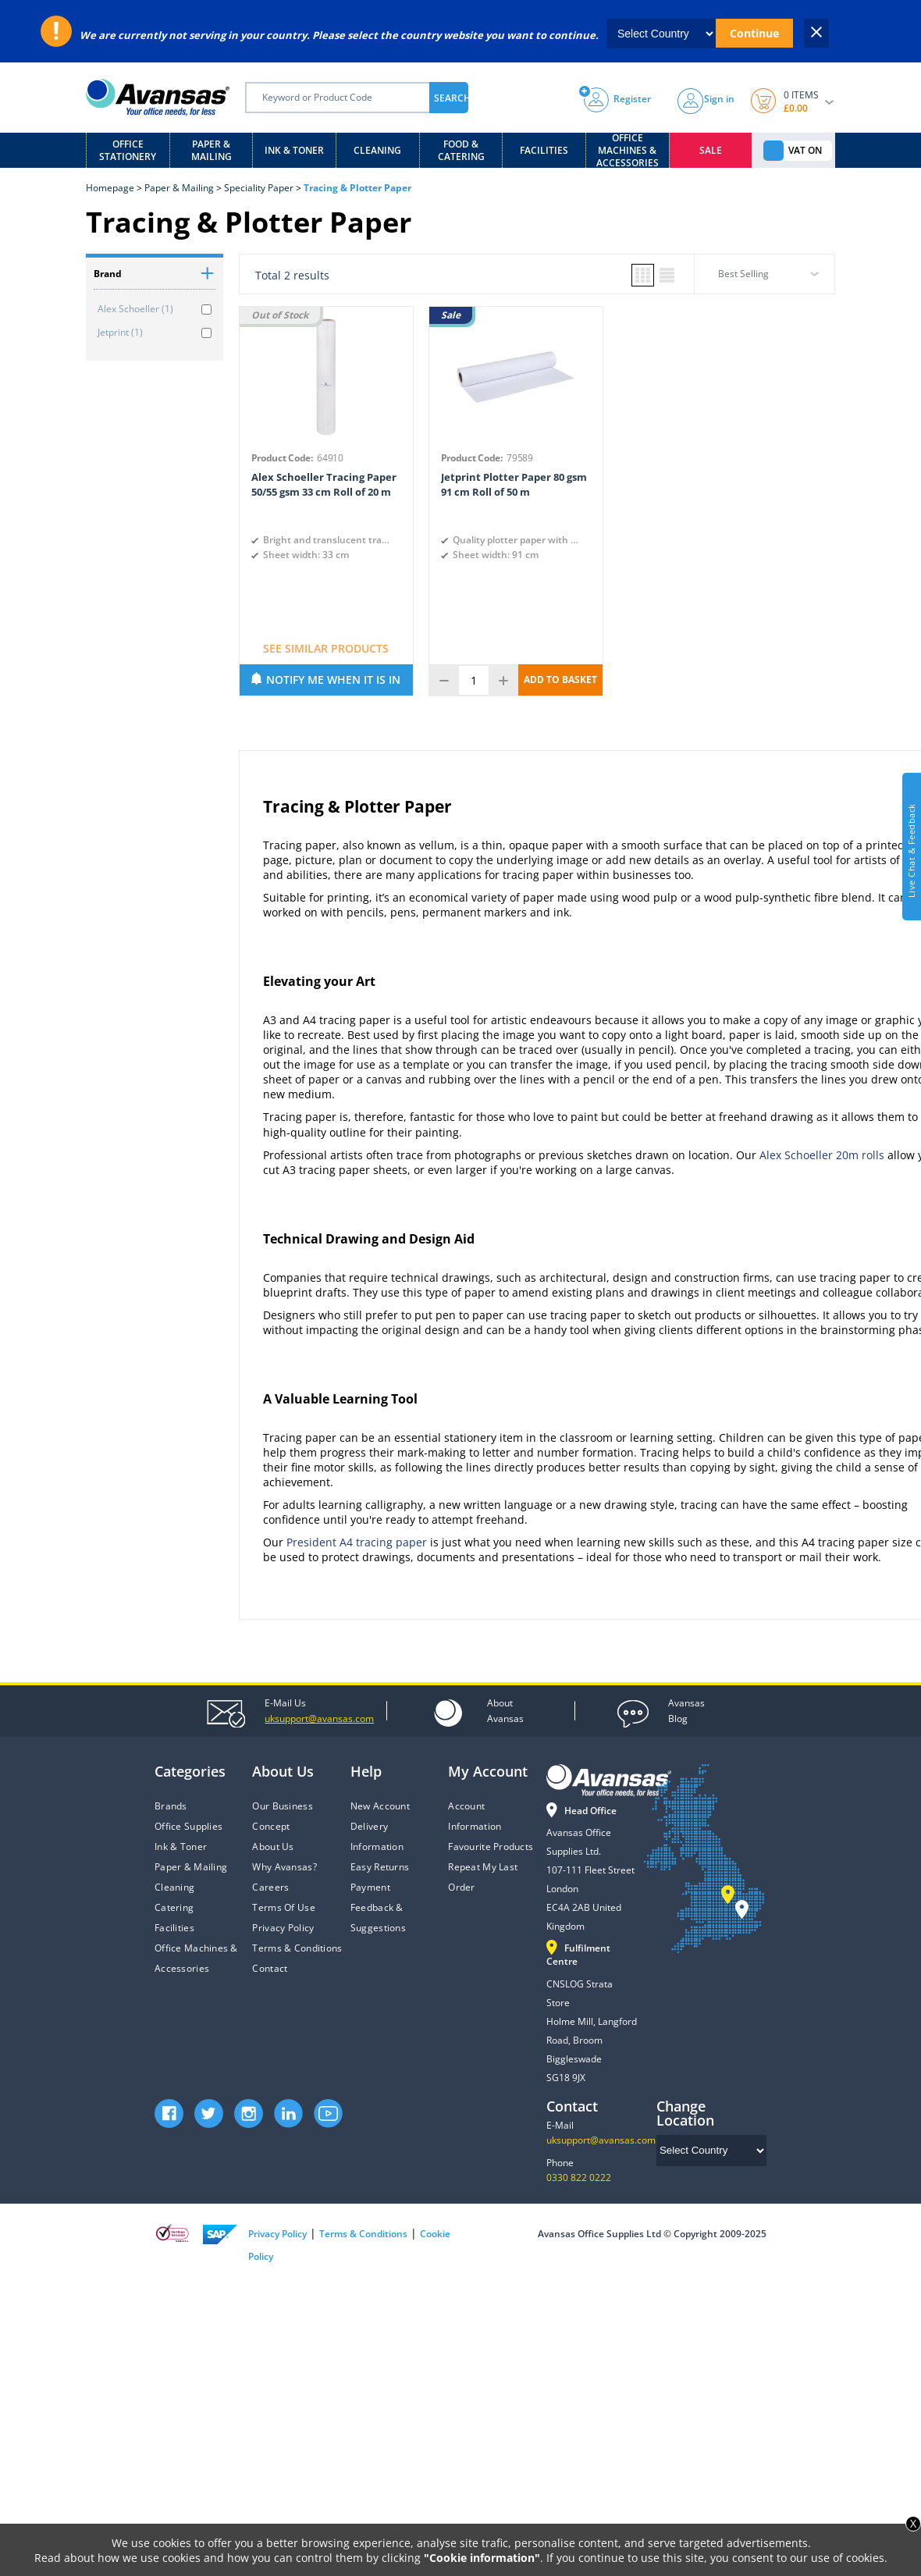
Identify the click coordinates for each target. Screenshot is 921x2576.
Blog (686, 1710)
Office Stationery (127, 150)
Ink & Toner (294, 150)
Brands (171, 1806)
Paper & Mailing (211, 150)
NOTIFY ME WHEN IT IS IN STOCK (333, 684)
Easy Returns (379, 1866)
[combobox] (764, 278)
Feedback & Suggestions (378, 1917)
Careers (270, 1887)
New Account (380, 1806)
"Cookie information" (482, 2557)
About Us (272, 1846)
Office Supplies (188, 1826)
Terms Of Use (283, 1907)
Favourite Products (490, 1846)
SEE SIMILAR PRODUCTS (326, 648)
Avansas (505, 1710)
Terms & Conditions (297, 1948)
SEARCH (451, 98)
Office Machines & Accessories (627, 150)
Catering (174, 1907)
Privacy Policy (283, 1927)
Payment (370, 1887)
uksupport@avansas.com (601, 2140)
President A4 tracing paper (356, 1542)
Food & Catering (461, 150)
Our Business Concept (282, 1816)
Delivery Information (377, 1836)
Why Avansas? (284, 1866)
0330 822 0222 (578, 2177)
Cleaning (377, 150)
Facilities (544, 150)
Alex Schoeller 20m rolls (821, 1154)
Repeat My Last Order (482, 1877)
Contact (269, 1968)
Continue (754, 33)
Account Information (474, 1816)
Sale (710, 150)
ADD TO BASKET (560, 679)
